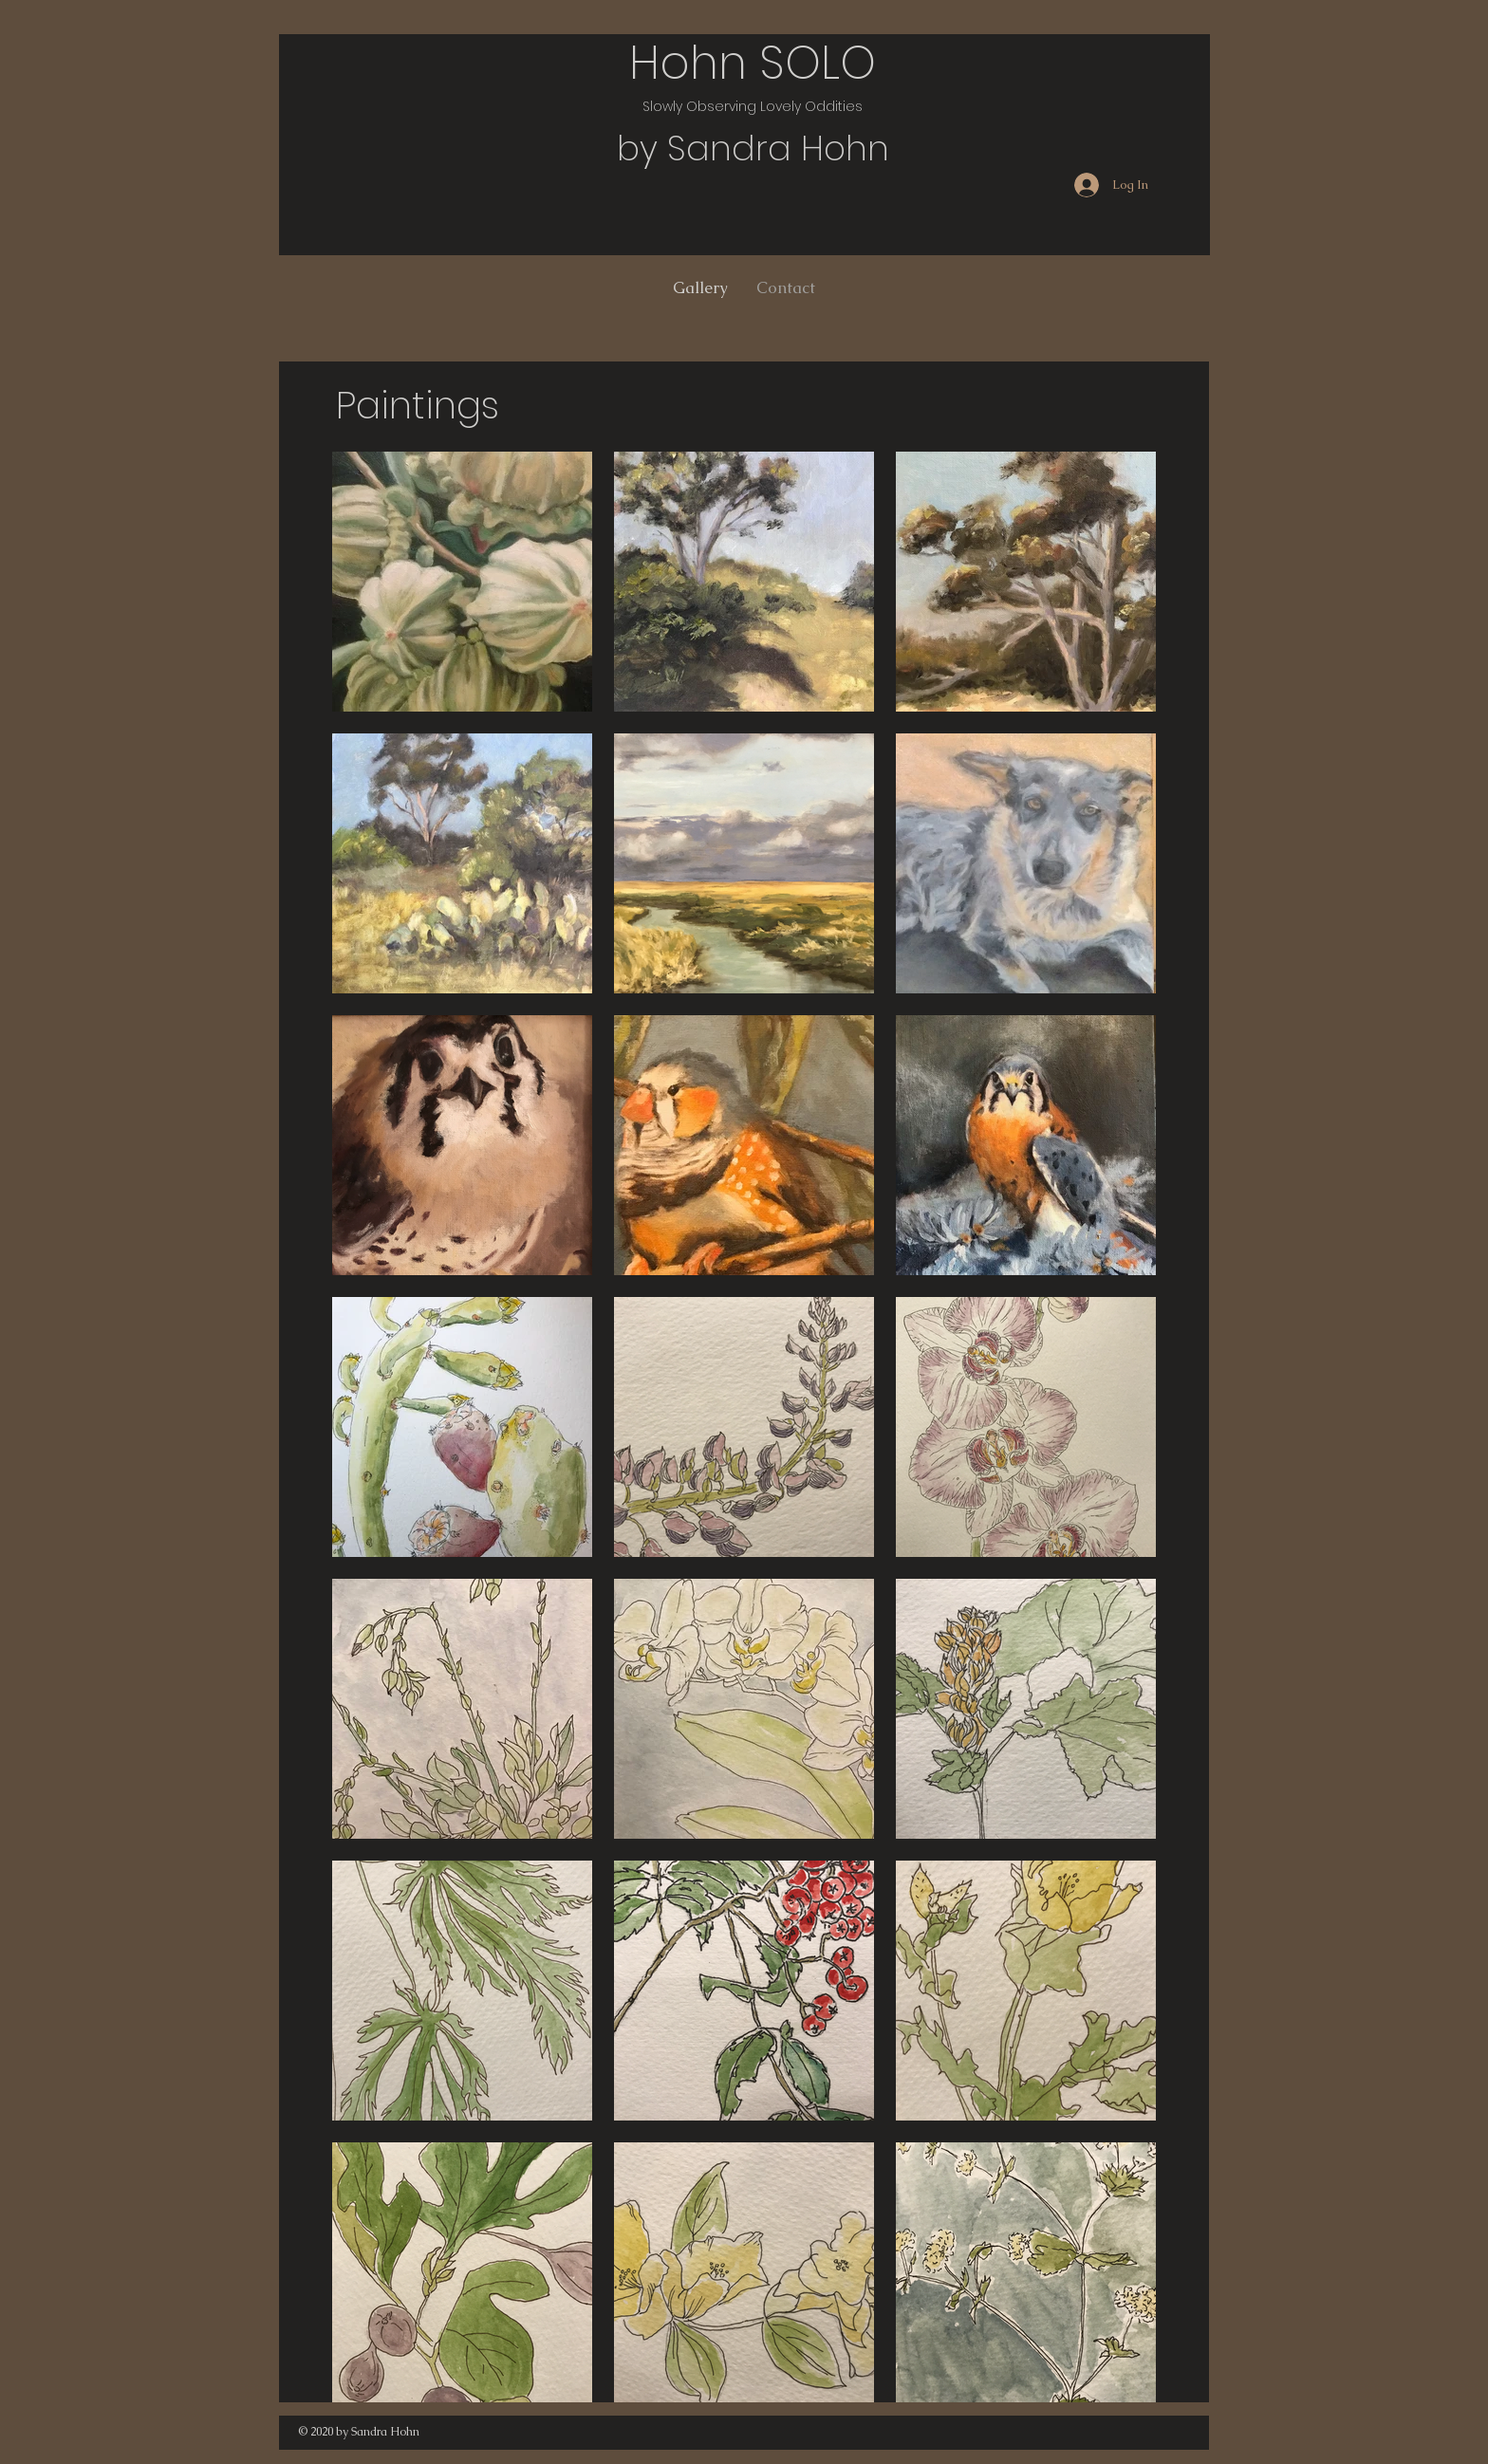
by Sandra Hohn (753, 148)
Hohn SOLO (752, 63)
